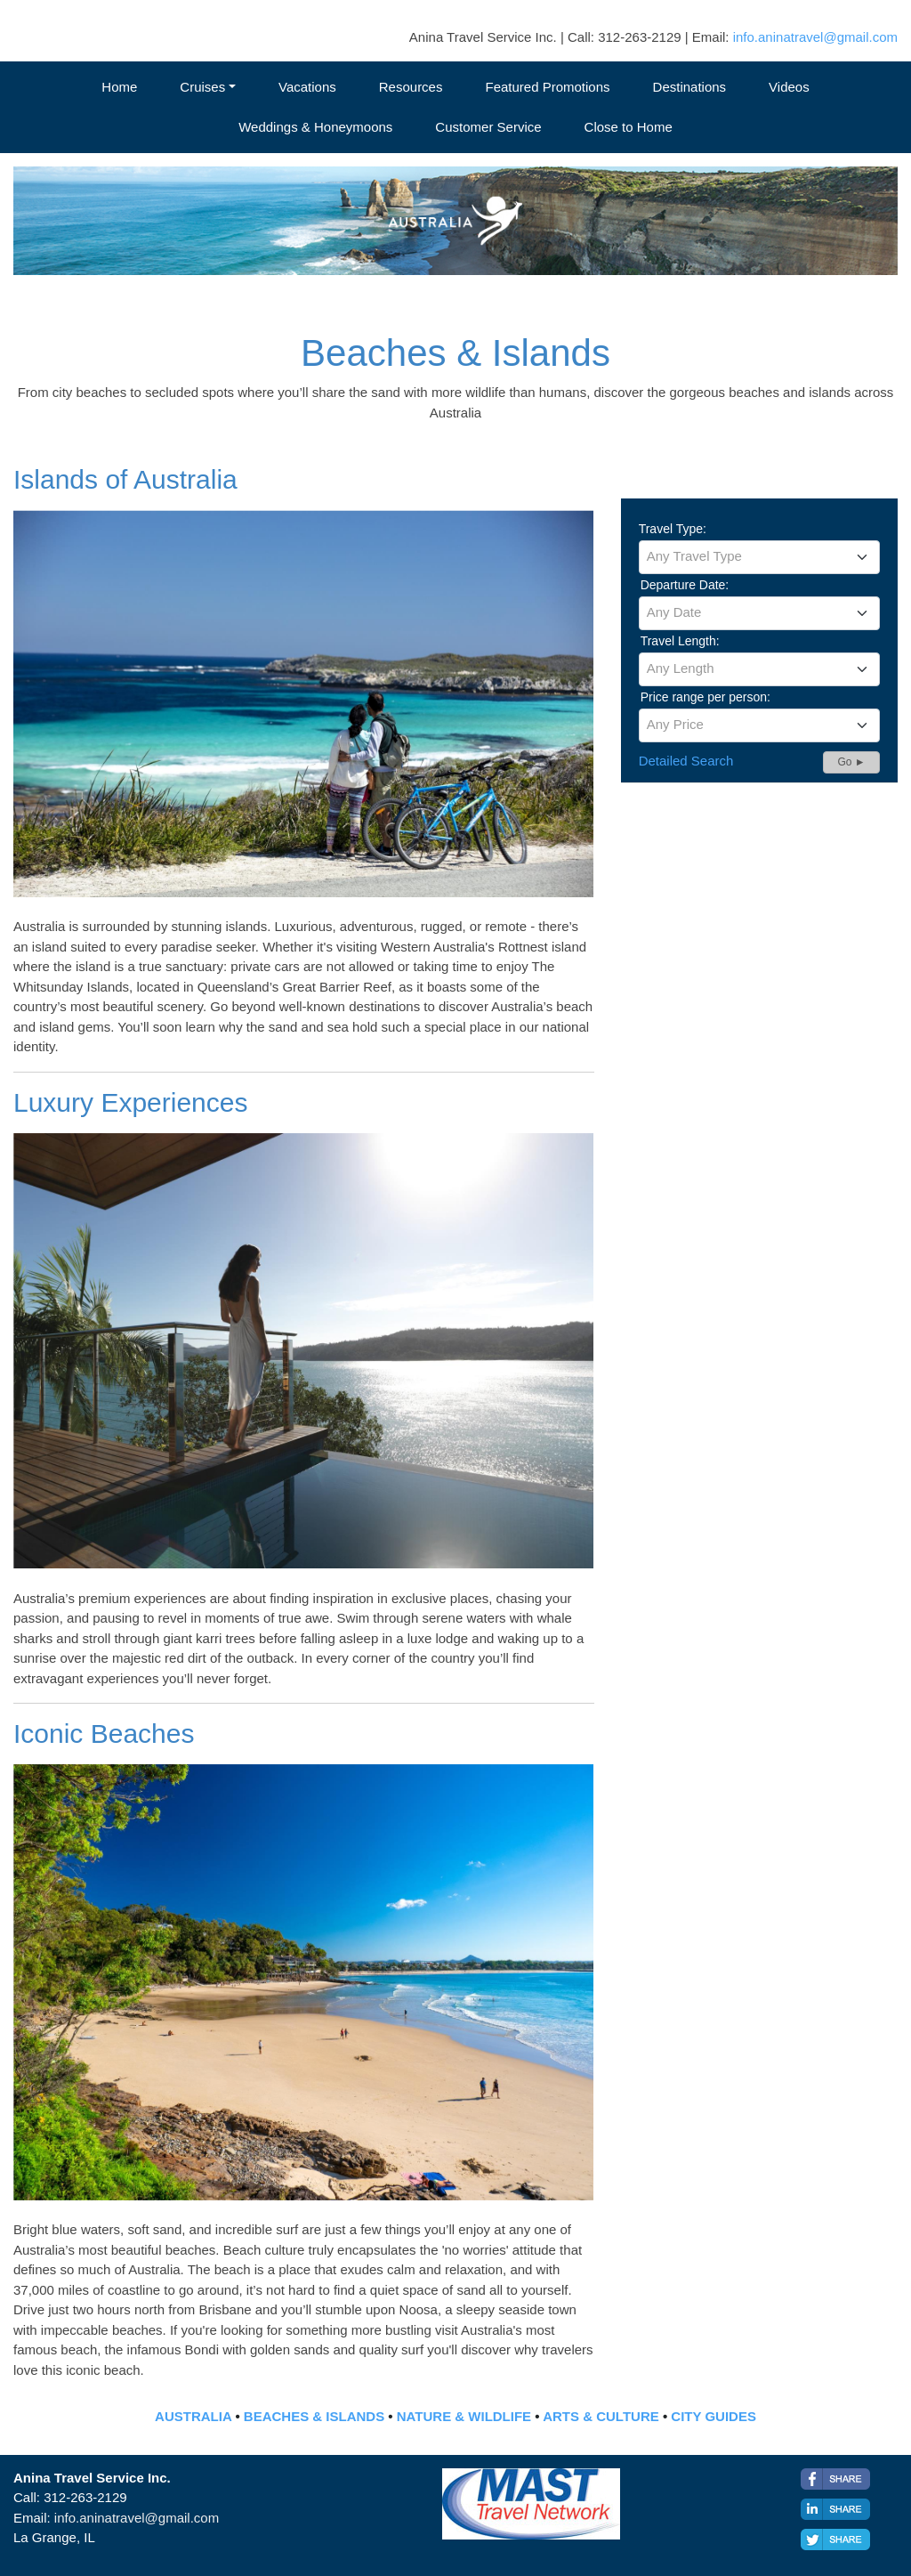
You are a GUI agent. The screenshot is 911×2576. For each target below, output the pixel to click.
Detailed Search (686, 760)
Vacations (307, 86)
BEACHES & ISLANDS (314, 2416)
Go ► (851, 762)
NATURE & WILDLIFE (464, 2416)
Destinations (690, 86)
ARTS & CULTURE (601, 2416)
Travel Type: (672, 529)
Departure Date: (685, 585)
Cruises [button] (202, 86)
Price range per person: (705, 697)
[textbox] (759, 556)
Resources (411, 86)
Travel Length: (680, 641)
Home (119, 86)
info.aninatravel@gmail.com (815, 37)
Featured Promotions (547, 86)
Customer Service (488, 126)
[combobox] (759, 557)
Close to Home (628, 126)
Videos (789, 86)
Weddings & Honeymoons (315, 126)
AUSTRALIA (193, 2416)
